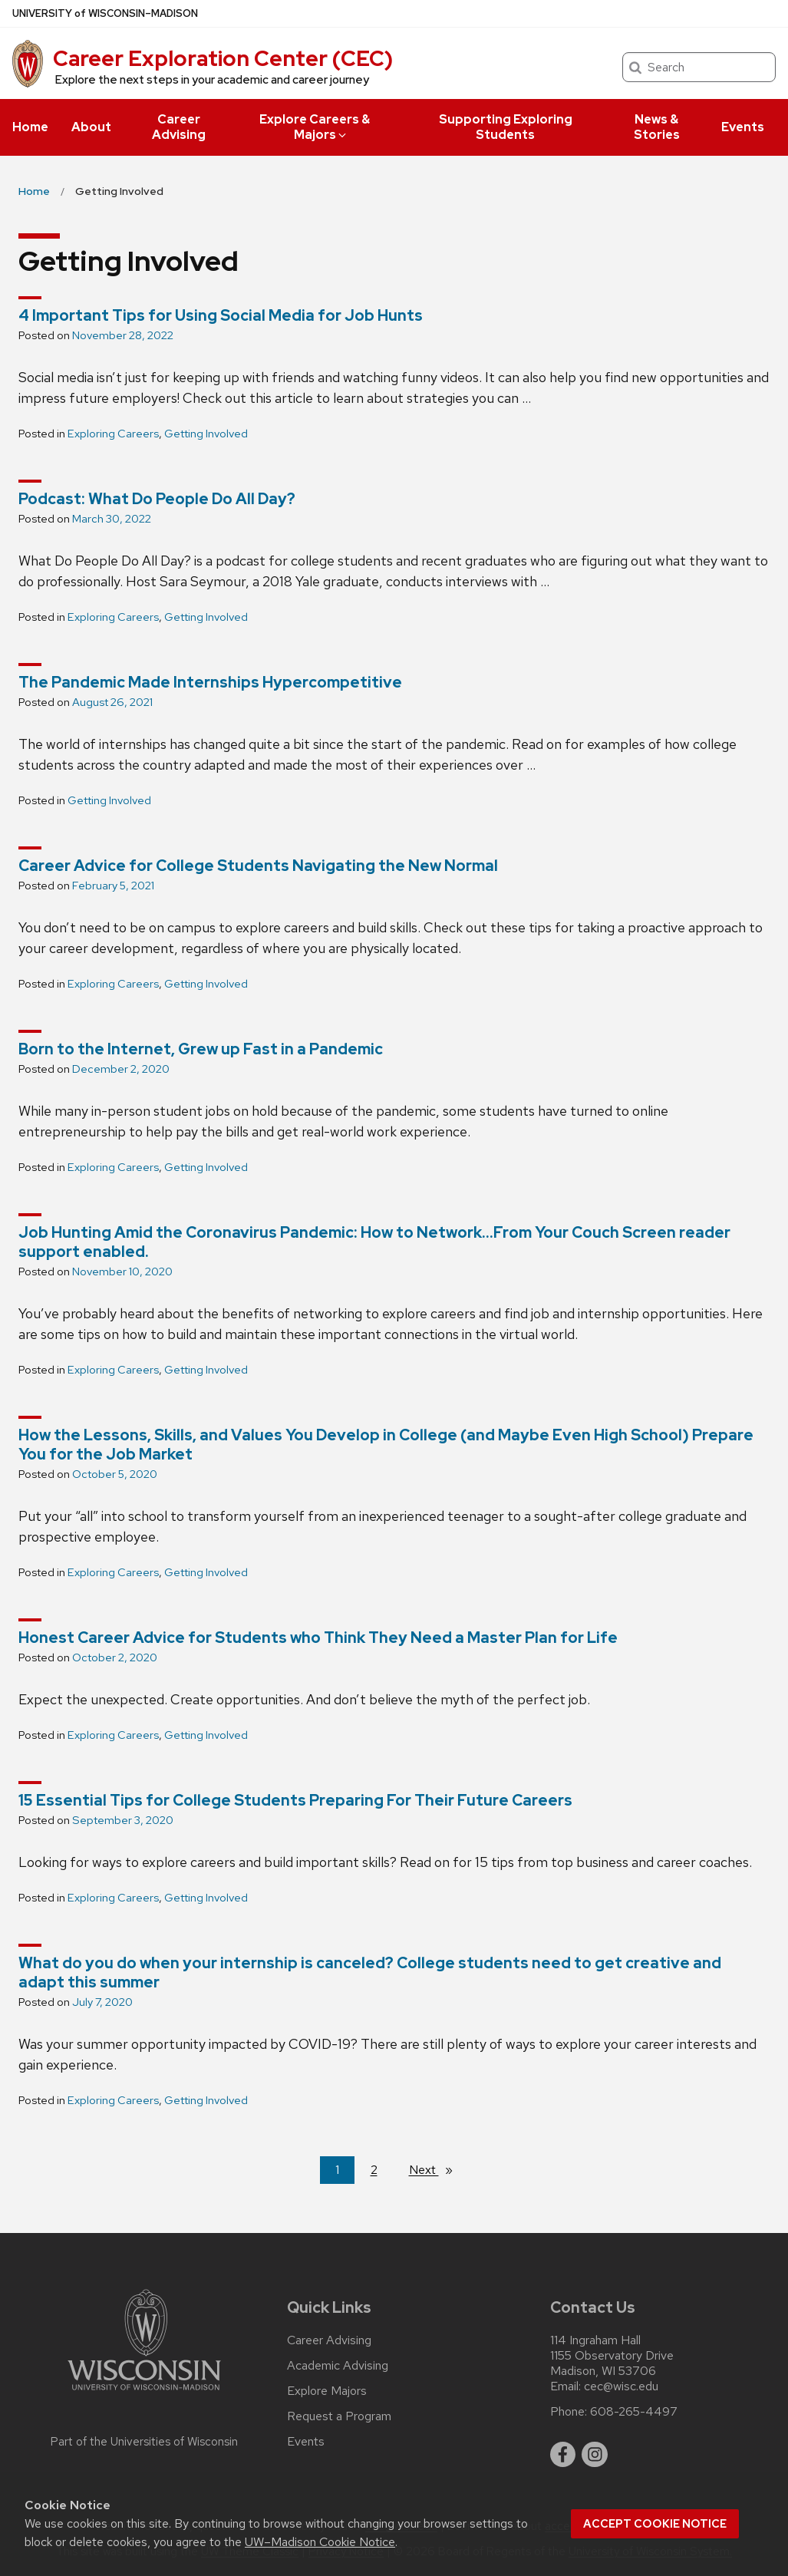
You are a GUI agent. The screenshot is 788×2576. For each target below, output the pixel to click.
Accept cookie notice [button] (655, 2523)
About (91, 127)
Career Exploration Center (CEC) (223, 58)
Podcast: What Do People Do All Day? (156, 499)
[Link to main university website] (144, 2393)
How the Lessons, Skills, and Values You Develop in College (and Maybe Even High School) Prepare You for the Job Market (385, 1444)
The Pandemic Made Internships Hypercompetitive (210, 682)
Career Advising (179, 127)
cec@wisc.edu (621, 2386)
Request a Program (339, 2416)
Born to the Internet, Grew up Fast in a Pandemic (200, 1049)
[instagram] (595, 2455)
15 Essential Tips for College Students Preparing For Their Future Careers (295, 1800)
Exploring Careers (113, 433)
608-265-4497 (634, 2411)
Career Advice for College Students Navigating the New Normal (258, 866)
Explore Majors (327, 2391)
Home (30, 127)
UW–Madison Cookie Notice (320, 2542)
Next (437, 2169)
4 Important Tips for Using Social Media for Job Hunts (220, 315)
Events (742, 127)
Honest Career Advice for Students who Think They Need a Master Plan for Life (318, 1638)
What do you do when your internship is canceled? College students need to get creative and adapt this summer (369, 1972)
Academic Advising (337, 2365)
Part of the (144, 2441)
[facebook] (563, 2455)
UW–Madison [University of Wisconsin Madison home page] (105, 13)
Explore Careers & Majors (314, 127)
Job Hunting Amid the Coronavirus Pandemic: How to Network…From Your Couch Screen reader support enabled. (374, 1242)
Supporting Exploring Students (505, 127)
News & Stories (657, 127)
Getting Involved (206, 433)
